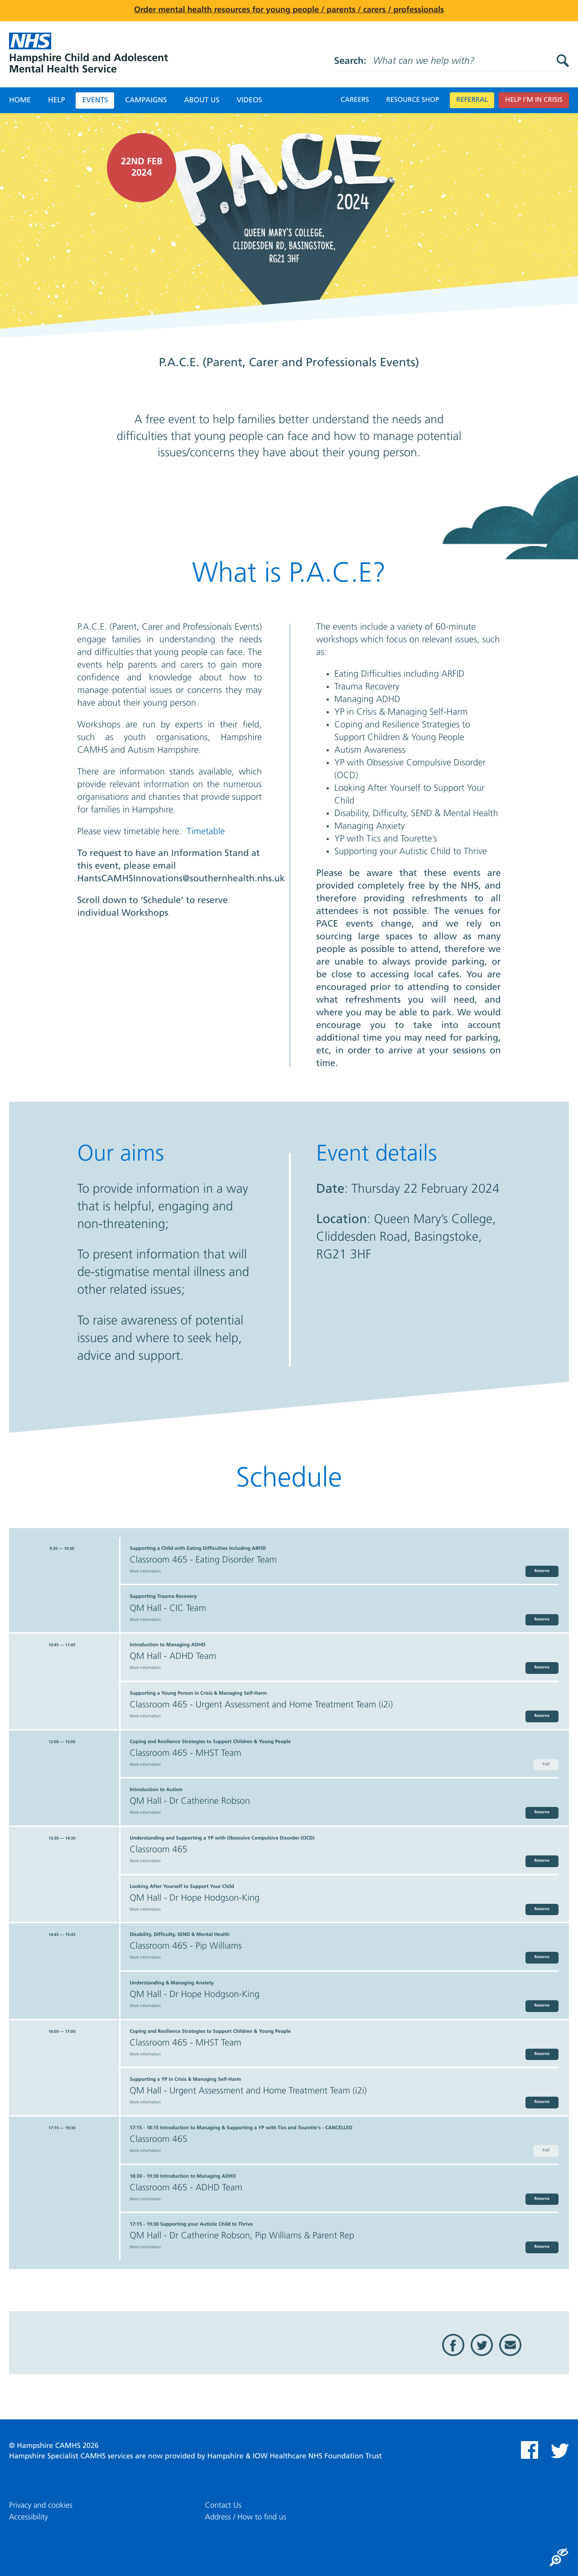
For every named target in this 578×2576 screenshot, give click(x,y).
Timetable (206, 831)
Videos (249, 100)
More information (145, 1572)
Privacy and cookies (40, 2505)
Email (510, 2345)
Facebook (453, 2345)
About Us (201, 100)
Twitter (482, 2345)
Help (56, 100)
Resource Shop (412, 100)
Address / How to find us (245, 2517)
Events (95, 100)
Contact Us (223, 2505)
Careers (355, 100)
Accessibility (28, 2517)
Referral (472, 100)
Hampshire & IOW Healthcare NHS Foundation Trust (294, 2456)
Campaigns (146, 100)
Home (20, 100)
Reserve (542, 1571)
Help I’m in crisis (534, 100)
